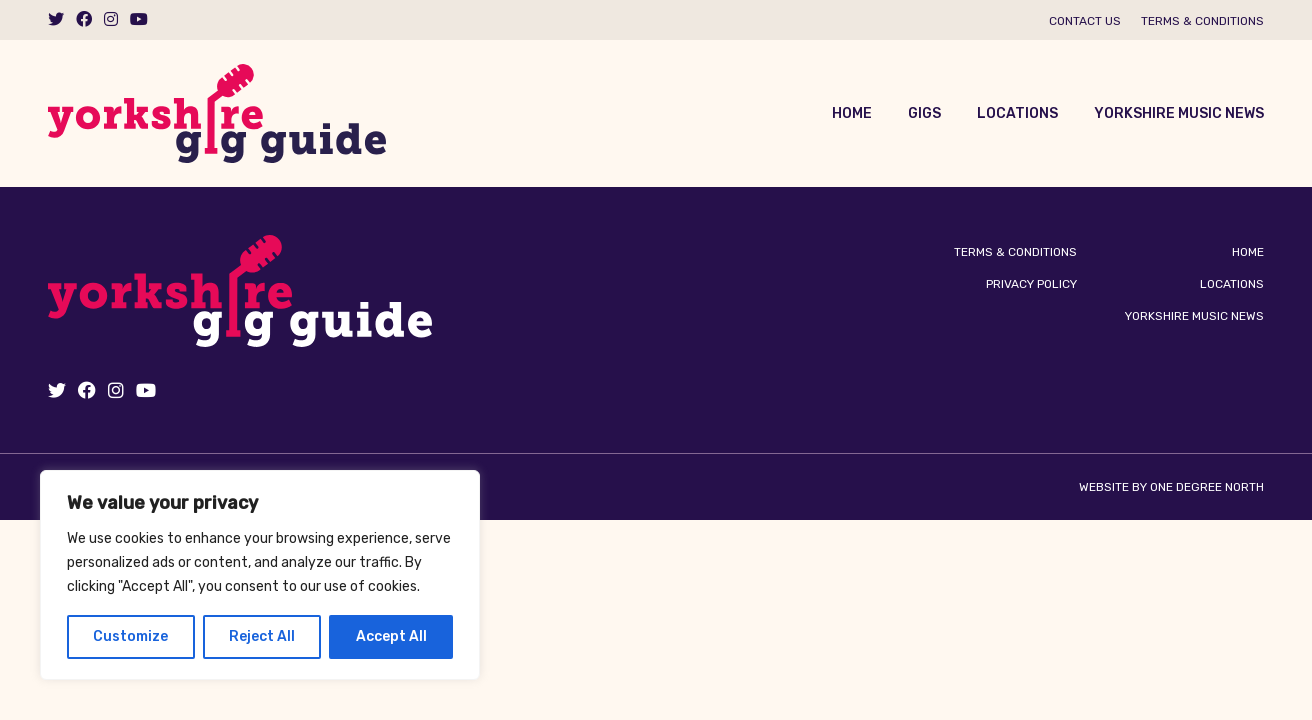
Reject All (262, 636)
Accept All (391, 636)
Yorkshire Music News (1179, 113)
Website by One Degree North (1171, 487)
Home (852, 113)
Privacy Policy (1031, 284)
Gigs (924, 113)
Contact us (1085, 21)
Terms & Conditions (1202, 21)
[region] (260, 575)
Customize (130, 636)
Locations (1017, 113)
